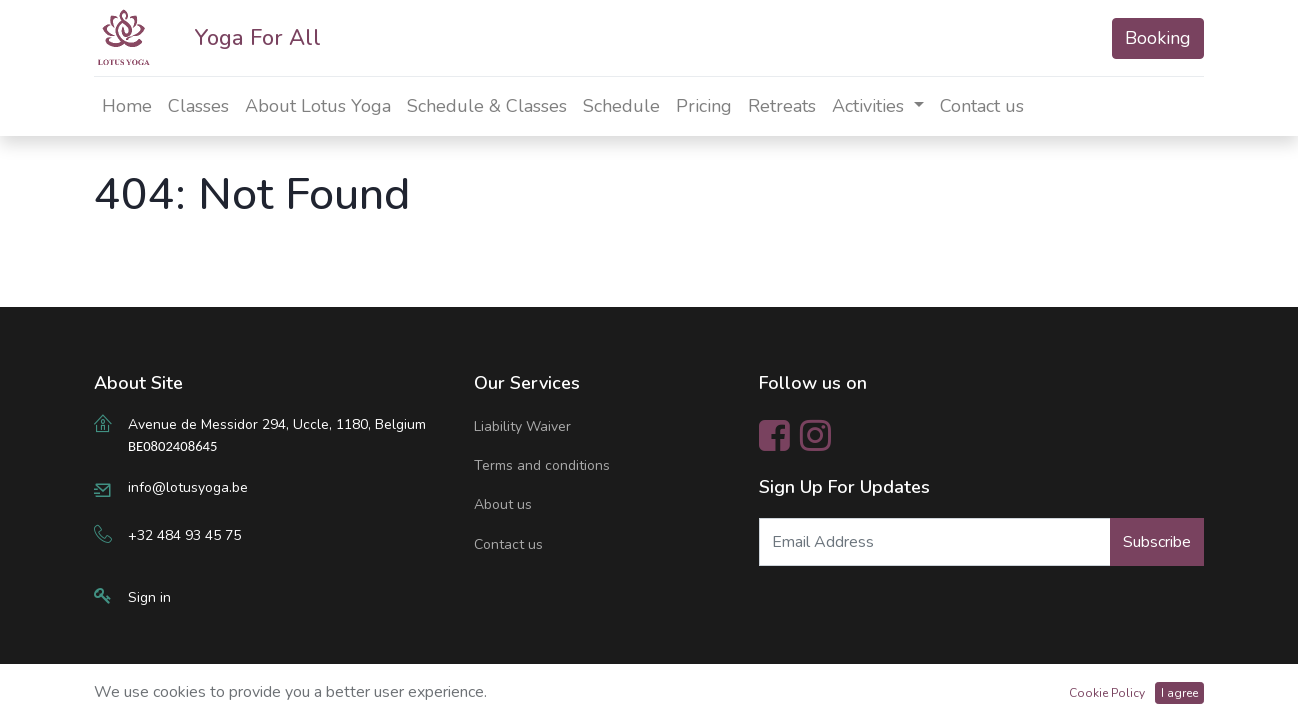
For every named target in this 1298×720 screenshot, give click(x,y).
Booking (1158, 38)
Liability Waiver (522, 426)
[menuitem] (127, 106)
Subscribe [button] (1157, 542)
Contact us (508, 544)
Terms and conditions (542, 465)
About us (503, 504)
